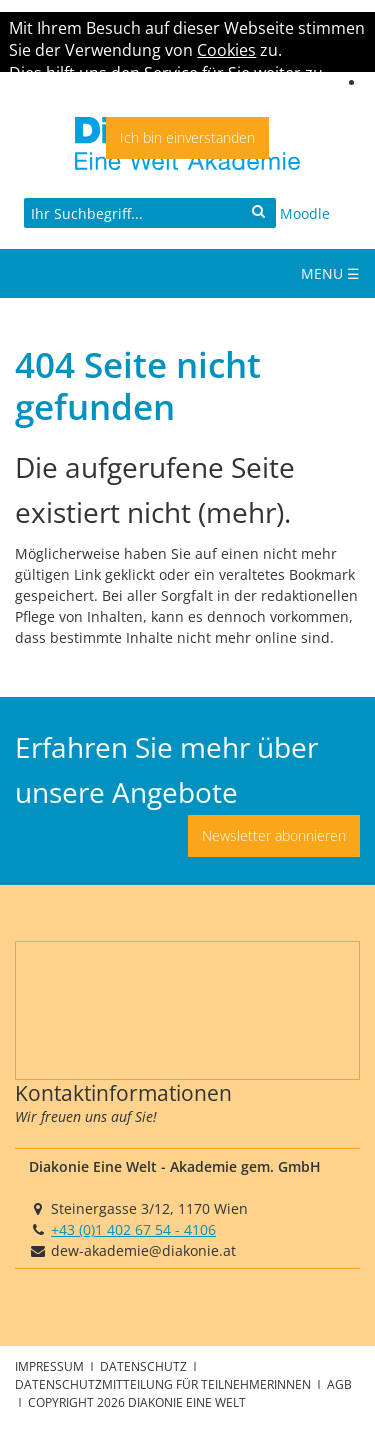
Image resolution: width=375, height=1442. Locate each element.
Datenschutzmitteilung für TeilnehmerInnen (164, 1384)
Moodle (305, 213)
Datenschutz (145, 1366)
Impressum (51, 1366)
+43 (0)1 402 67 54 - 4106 (133, 1229)
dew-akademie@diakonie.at (143, 1250)
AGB (339, 1384)
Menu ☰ (330, 273)
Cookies (226, 50)
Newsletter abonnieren (274, 835)
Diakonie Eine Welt (187, 1402)
